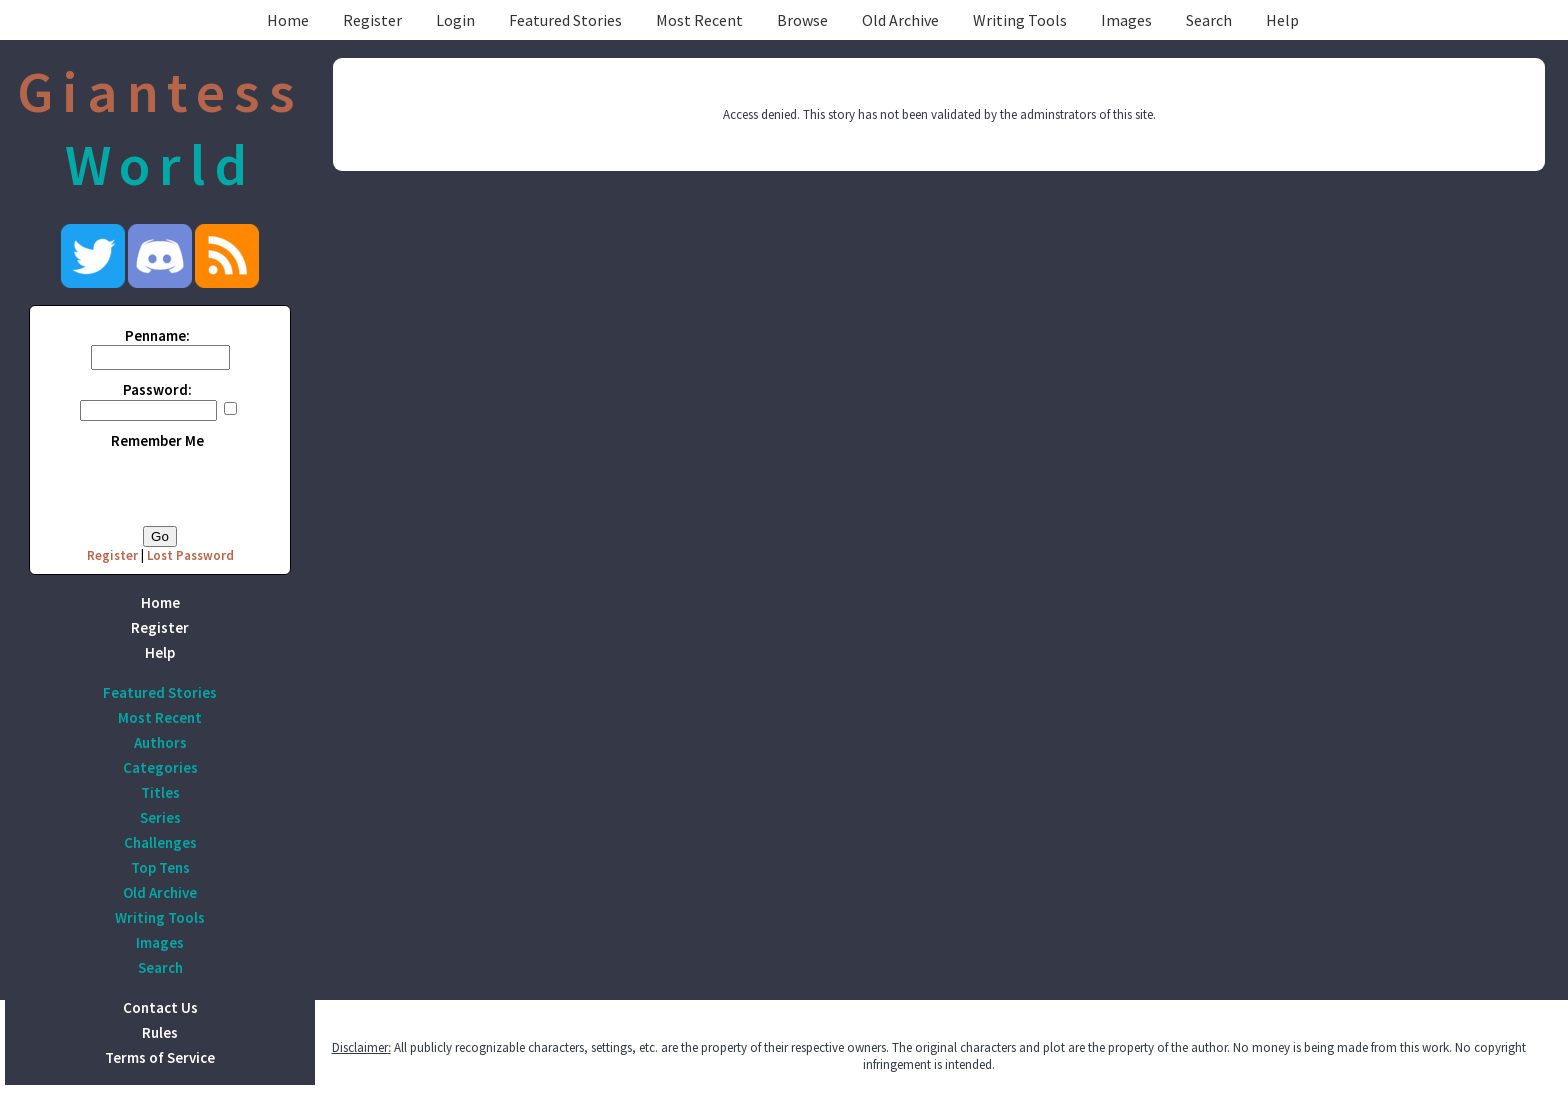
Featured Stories (565, 20)
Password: (157, 389)
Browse (802, 20)
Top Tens (160, 867)
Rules (160, 1032)
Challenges (160, 842)
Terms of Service (160, 1057)
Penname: (157, 335)
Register (372, 20)
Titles (160, 792)
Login (455, 20)
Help (1282, 20)
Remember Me (157, 440)
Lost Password (190, 555)
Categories (160, 767)
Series (160, 817)
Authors (160, 742)
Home (288, 20)
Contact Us (160, 1007)
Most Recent (699, 20)
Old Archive (900, 20)
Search (1209, 20)
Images (1126, 20)
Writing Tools (1020, 20)
